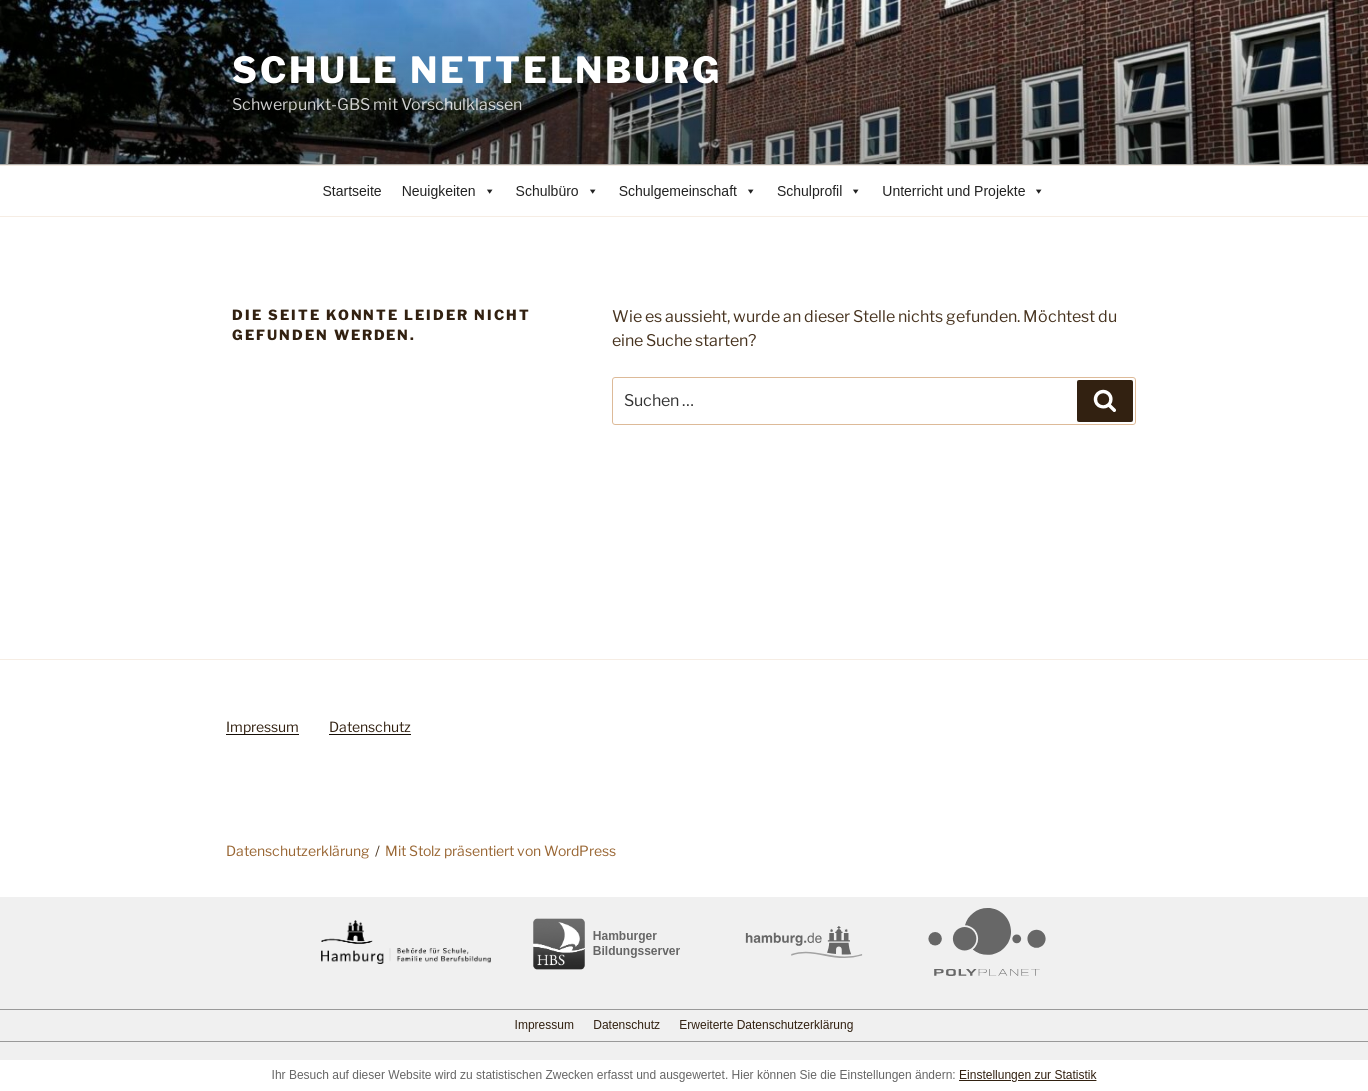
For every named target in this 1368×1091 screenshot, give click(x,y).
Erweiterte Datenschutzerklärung (766, 1025)
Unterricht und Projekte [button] (963, 191)
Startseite (352, 191)
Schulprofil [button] (819, 191)
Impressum (262, 726)
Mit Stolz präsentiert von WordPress (500, 850)
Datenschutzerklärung (297, 850)
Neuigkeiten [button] (449, 191)
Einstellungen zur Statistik (1027, 1075)
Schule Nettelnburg (477, 70)
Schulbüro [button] (557, 191)
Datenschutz (370, 726)
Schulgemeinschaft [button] (688, 191)
